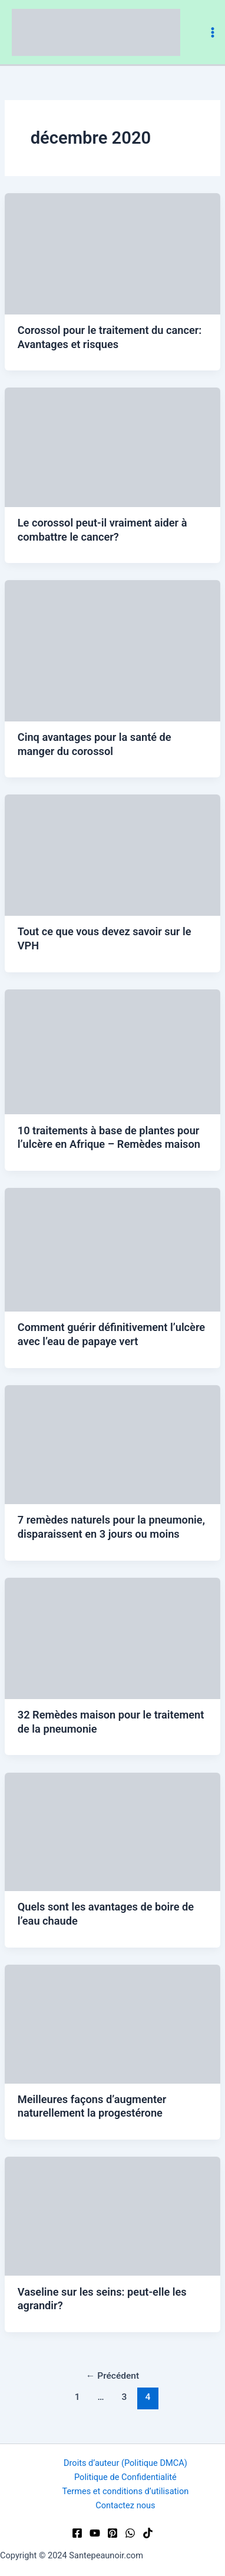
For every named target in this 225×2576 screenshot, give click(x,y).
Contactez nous (125, 2505)
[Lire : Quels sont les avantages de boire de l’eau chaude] (112, 1831)
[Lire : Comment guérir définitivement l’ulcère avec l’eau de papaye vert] (112, 1249)
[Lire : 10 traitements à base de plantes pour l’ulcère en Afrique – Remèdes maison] (112, 1051)
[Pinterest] (112, 2533)
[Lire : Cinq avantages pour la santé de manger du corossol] (112, 650)
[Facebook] (77, 2533)
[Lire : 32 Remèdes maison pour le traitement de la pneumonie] (112, 1638)
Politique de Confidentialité (125, 2477)
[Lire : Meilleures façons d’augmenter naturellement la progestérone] (112, 2023)
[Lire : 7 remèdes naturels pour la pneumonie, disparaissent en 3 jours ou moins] (112, 1444)
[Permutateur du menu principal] (212, 32)
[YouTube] (95, 2533)
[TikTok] (148, 2533)
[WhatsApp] (130, 2533)
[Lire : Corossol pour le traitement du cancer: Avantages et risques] (112, 253)
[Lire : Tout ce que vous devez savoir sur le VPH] (112, 854)
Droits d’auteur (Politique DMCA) (125, 2463)
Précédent (112, 2375)
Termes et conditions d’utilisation (125, 2491)
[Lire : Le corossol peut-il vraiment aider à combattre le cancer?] (112, 446)
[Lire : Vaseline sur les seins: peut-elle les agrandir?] (112, 2215)
